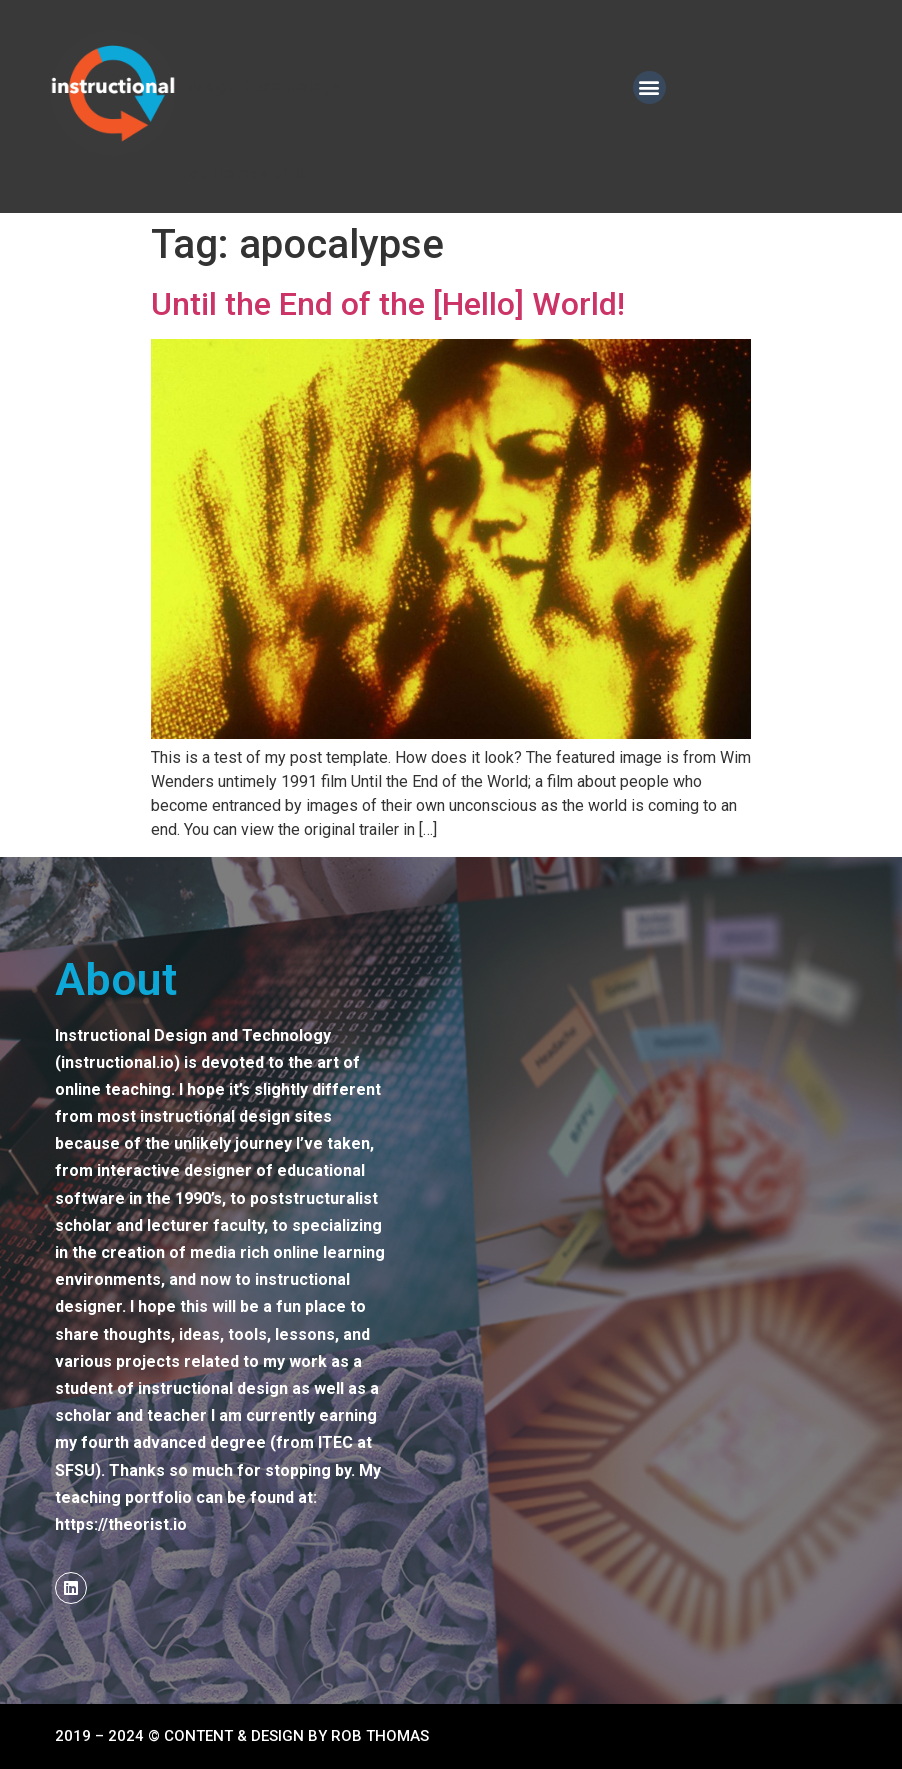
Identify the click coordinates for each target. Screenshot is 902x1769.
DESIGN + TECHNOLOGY (263, 86)
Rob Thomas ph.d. (244, 173)
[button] (649, 87)
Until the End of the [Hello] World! (388, 304)
